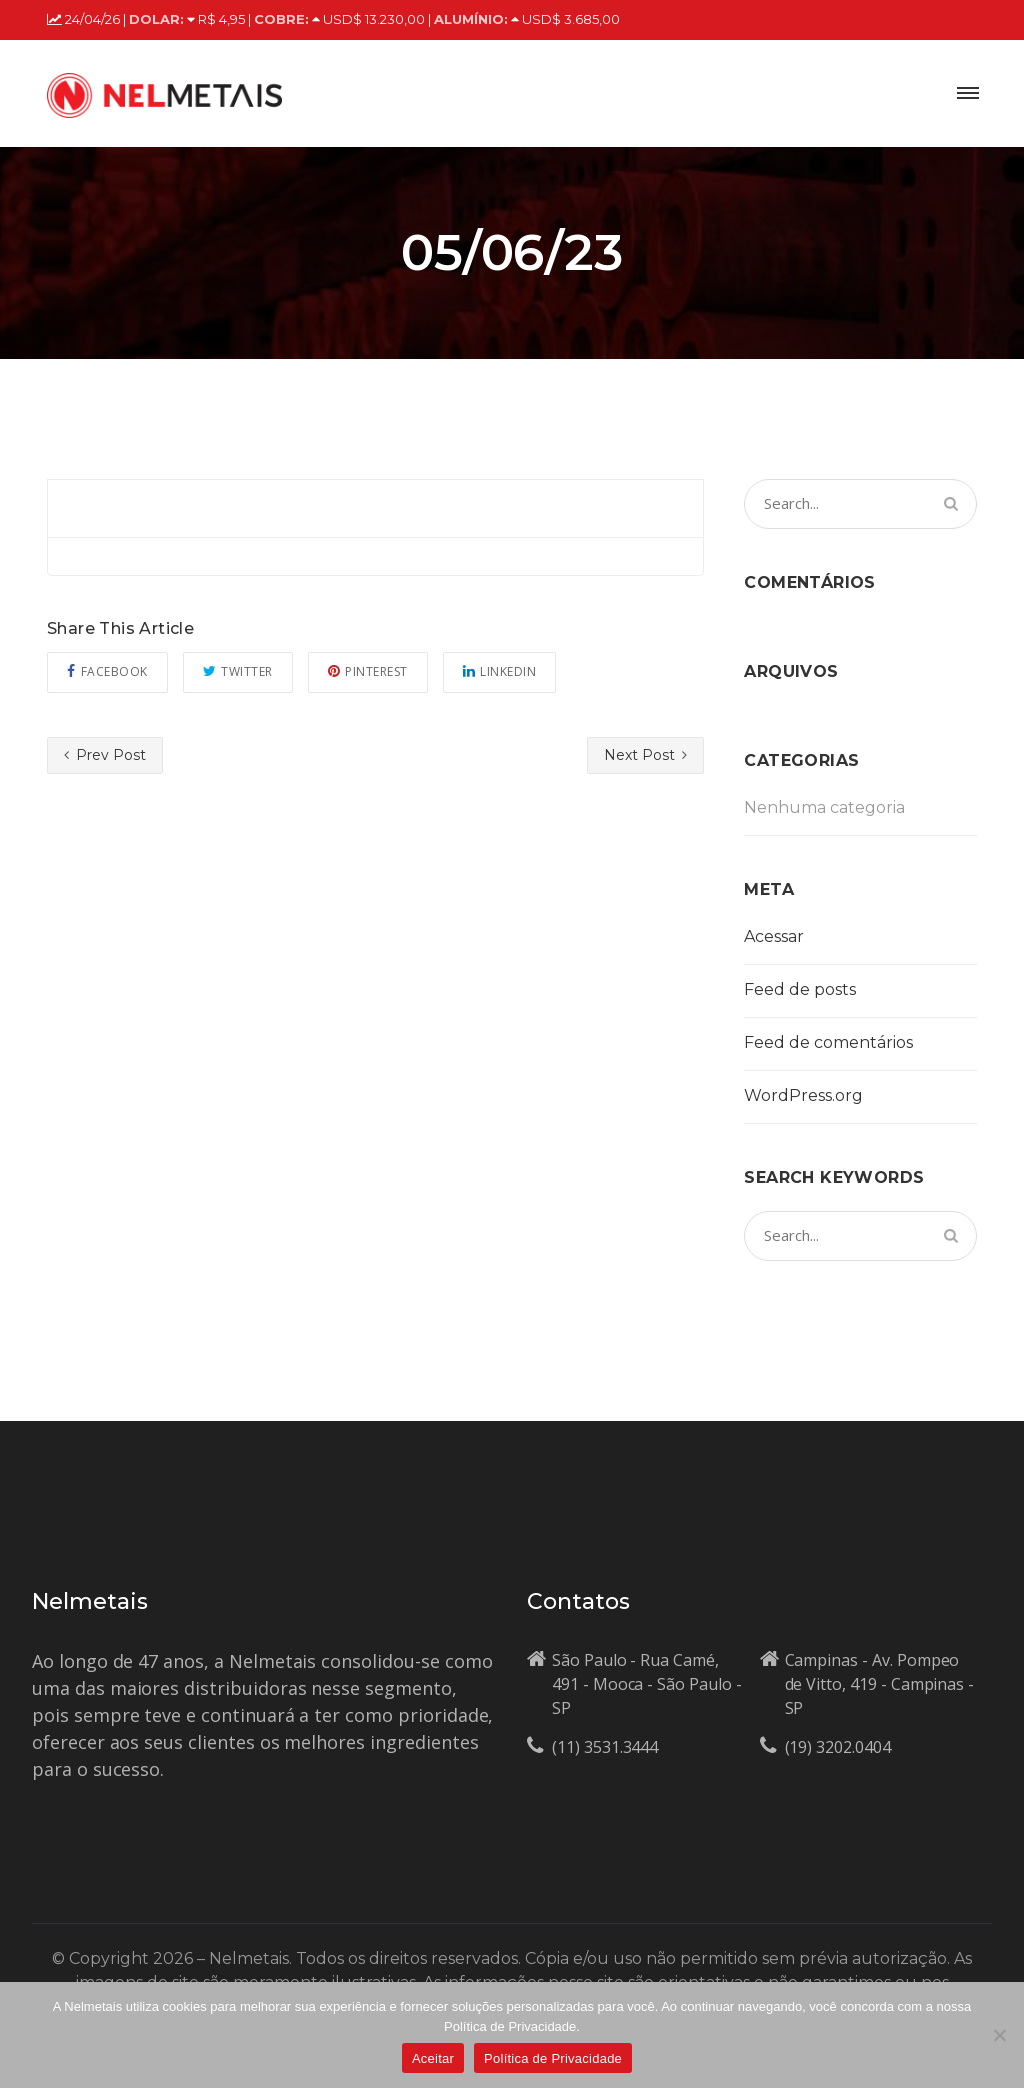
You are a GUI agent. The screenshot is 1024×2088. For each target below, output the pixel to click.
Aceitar (433, 2058)
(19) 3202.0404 (838, 1747)
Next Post (645, 755)
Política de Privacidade (553, 2058)
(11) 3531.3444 (605, 1747)
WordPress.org (803, 1095)
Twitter (238, 671)
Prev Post (105, 755)
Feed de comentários (828, 1042)
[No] (999, 2035)
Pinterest (368, 671)
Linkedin (500, 671)
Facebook (107, 671)
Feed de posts (800, 989)
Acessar (774, 936)
